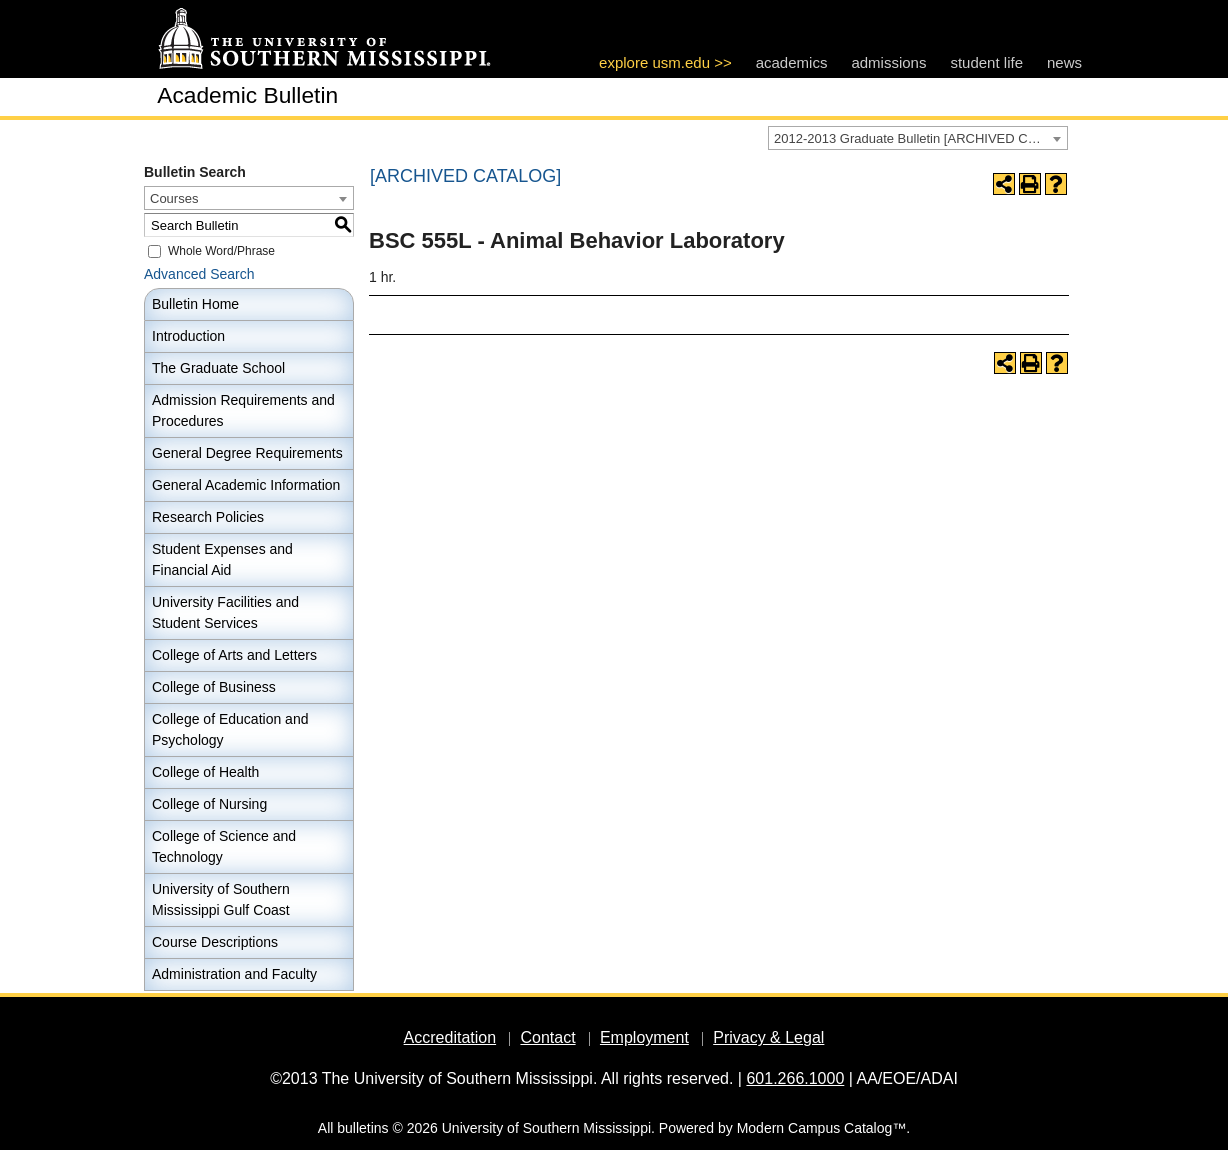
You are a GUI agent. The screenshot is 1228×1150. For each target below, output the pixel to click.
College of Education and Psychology (230, 729)
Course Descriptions (215, 942)
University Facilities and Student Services (225, 612)
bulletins (362, 1128)
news (1064, 62)
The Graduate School (218, 368)
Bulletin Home (195, 304)
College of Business (214, 687)
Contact (547, 1037)
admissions (888, 62)
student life (986, 62)
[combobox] (918, 138)
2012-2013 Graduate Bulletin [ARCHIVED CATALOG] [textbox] (920, 138)
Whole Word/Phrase (221, 251)
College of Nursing (209, 804)
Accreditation (450, 1037)
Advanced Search (199, 274)
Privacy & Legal (768, 1037)
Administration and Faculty (234, 974)
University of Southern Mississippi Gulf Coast (221, 899)
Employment (644, 1037)
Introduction (188, 336)
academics (792, 62)
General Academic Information (246, 485)
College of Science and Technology (224, 846)
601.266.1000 (795, 1078)
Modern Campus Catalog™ (822, 1128)
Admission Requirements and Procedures (243, 410)
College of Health (205, 772)
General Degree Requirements (247, 453)
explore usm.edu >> (665, 62)
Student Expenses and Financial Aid (222, 559)
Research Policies (208, 517)
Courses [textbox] (174, 198)
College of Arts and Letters (234, 655)
